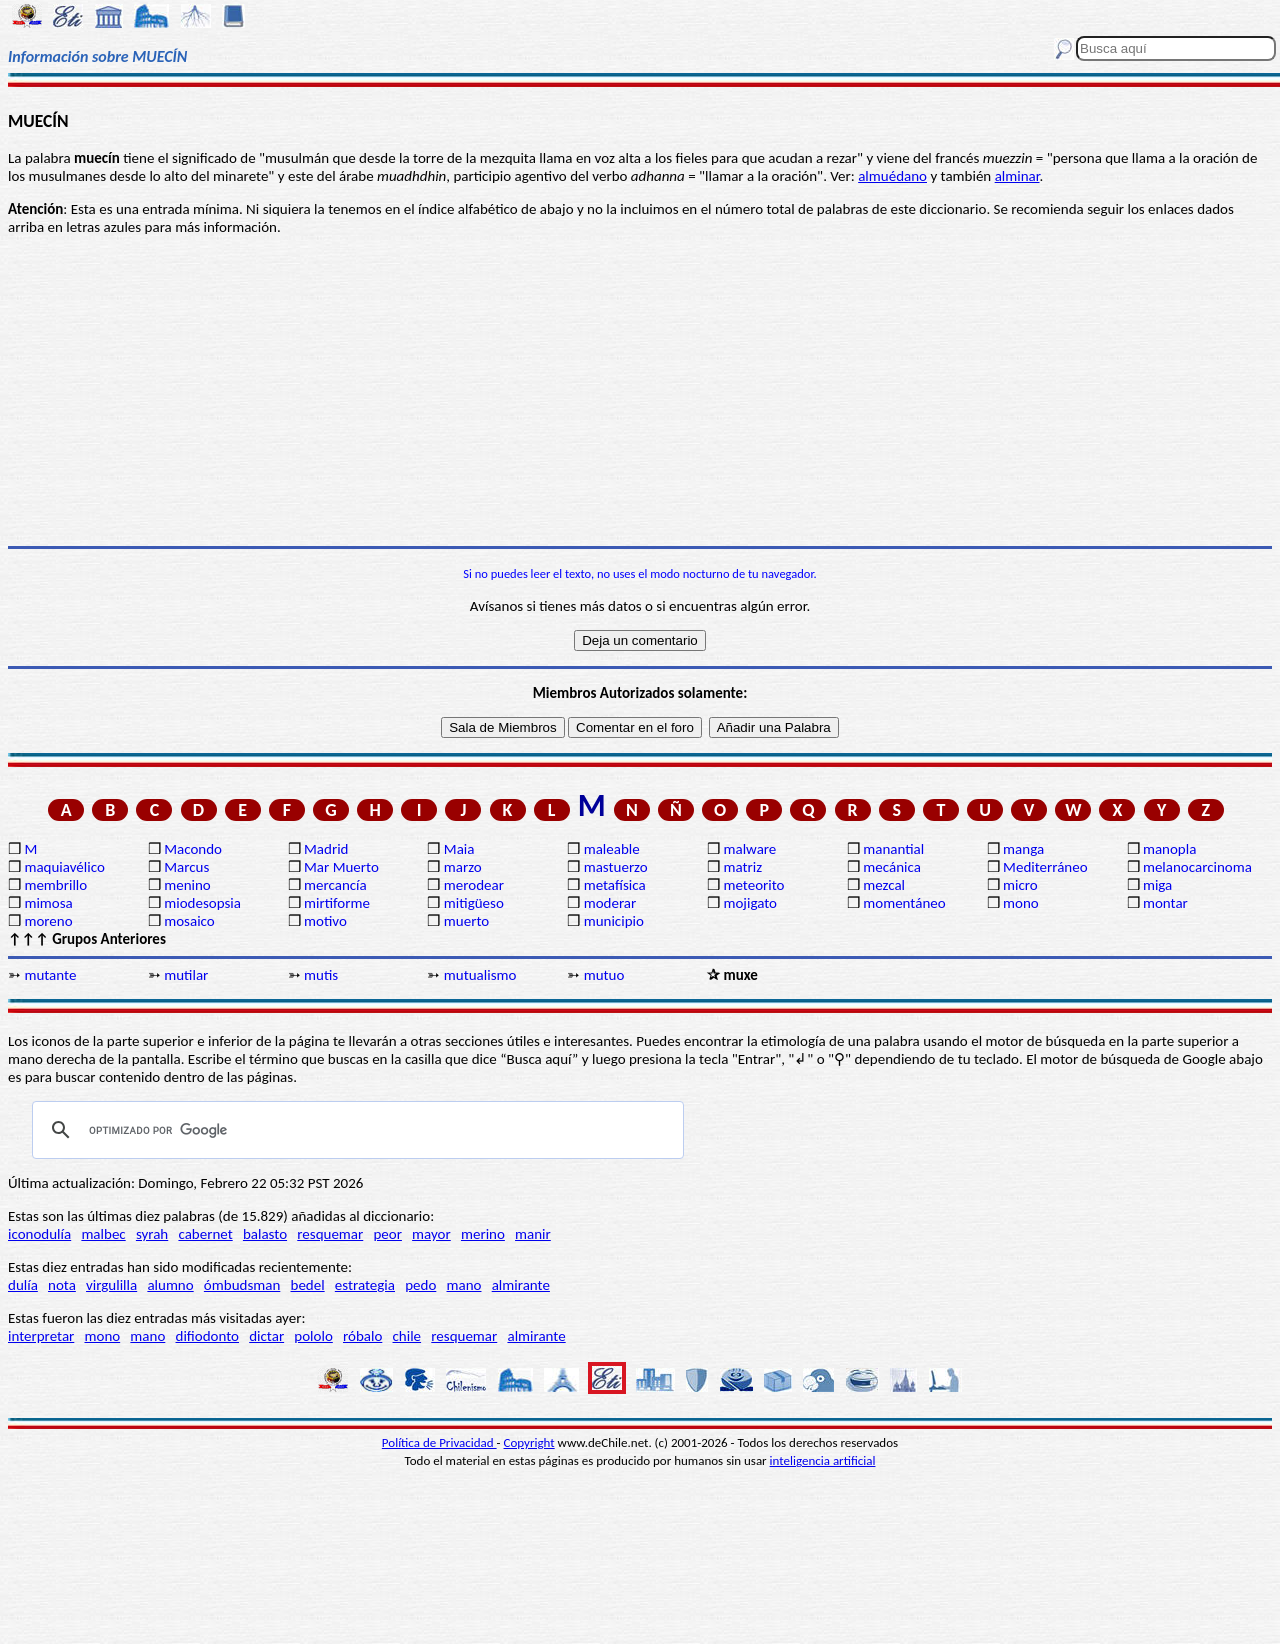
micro (1020, 885)
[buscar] (355, 1130)
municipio (614, 921)
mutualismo (480, 975)
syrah (152, 1234)
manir (533, 1234)
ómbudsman (242, 1285)
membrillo (55, 885)
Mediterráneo (1045, 867)
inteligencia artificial (823, 1460)
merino (483, 1234)
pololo (313, 1336)
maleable (612, 849)
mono (1021, 903)
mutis (321, 975)
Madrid (326, 849)
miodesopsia (202, 903)
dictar (266, 1336)
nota (62, 1285)
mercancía (335, 885)
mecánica (892, 867)
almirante (521, 1285)
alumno (170, 1285)
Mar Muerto (341, 867)
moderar (610, 903)
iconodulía (39, 1234)
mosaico (189, 921)
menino (187, 885)
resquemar (330, 1234)
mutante (50, 975)
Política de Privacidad (439, 1442)
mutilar (186, 975)
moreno (48, 921)
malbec (103, 1234)
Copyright (529, 1442)
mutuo (604, 975)
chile (407, 1336)
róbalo (362, 1336)
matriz (742, 867)
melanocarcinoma (1197, 867)
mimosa (48, 903)
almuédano (892, 176)
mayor (431, 1234)
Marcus (186, 867)
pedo (420, 1285)
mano (464, 1285)
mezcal (884, 885)
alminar (1017, 176)
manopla (1169, 849)
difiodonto (208, 1336)
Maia (459, 849)
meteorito (753, 885)
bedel (308, 1285)
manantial (893, 849)
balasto (265, 1234)
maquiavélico (64, 867)
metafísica (615, 885)
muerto (466, 921)
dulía (23, 1285)
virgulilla (111, 1285)
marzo (463, 867)
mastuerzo (616, 867)
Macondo (193, 849)
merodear (474, 885)
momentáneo (904, 903)
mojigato (750, 903)
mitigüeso (474, 903)
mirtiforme (337, 903)
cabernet (205, 1234)
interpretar (41, 1336)
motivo (325, 921)
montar (1165, 903)
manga (1023, 849)
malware (749, 849)
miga (1157, 885)
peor (387, 1234)
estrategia (365, 1285)
